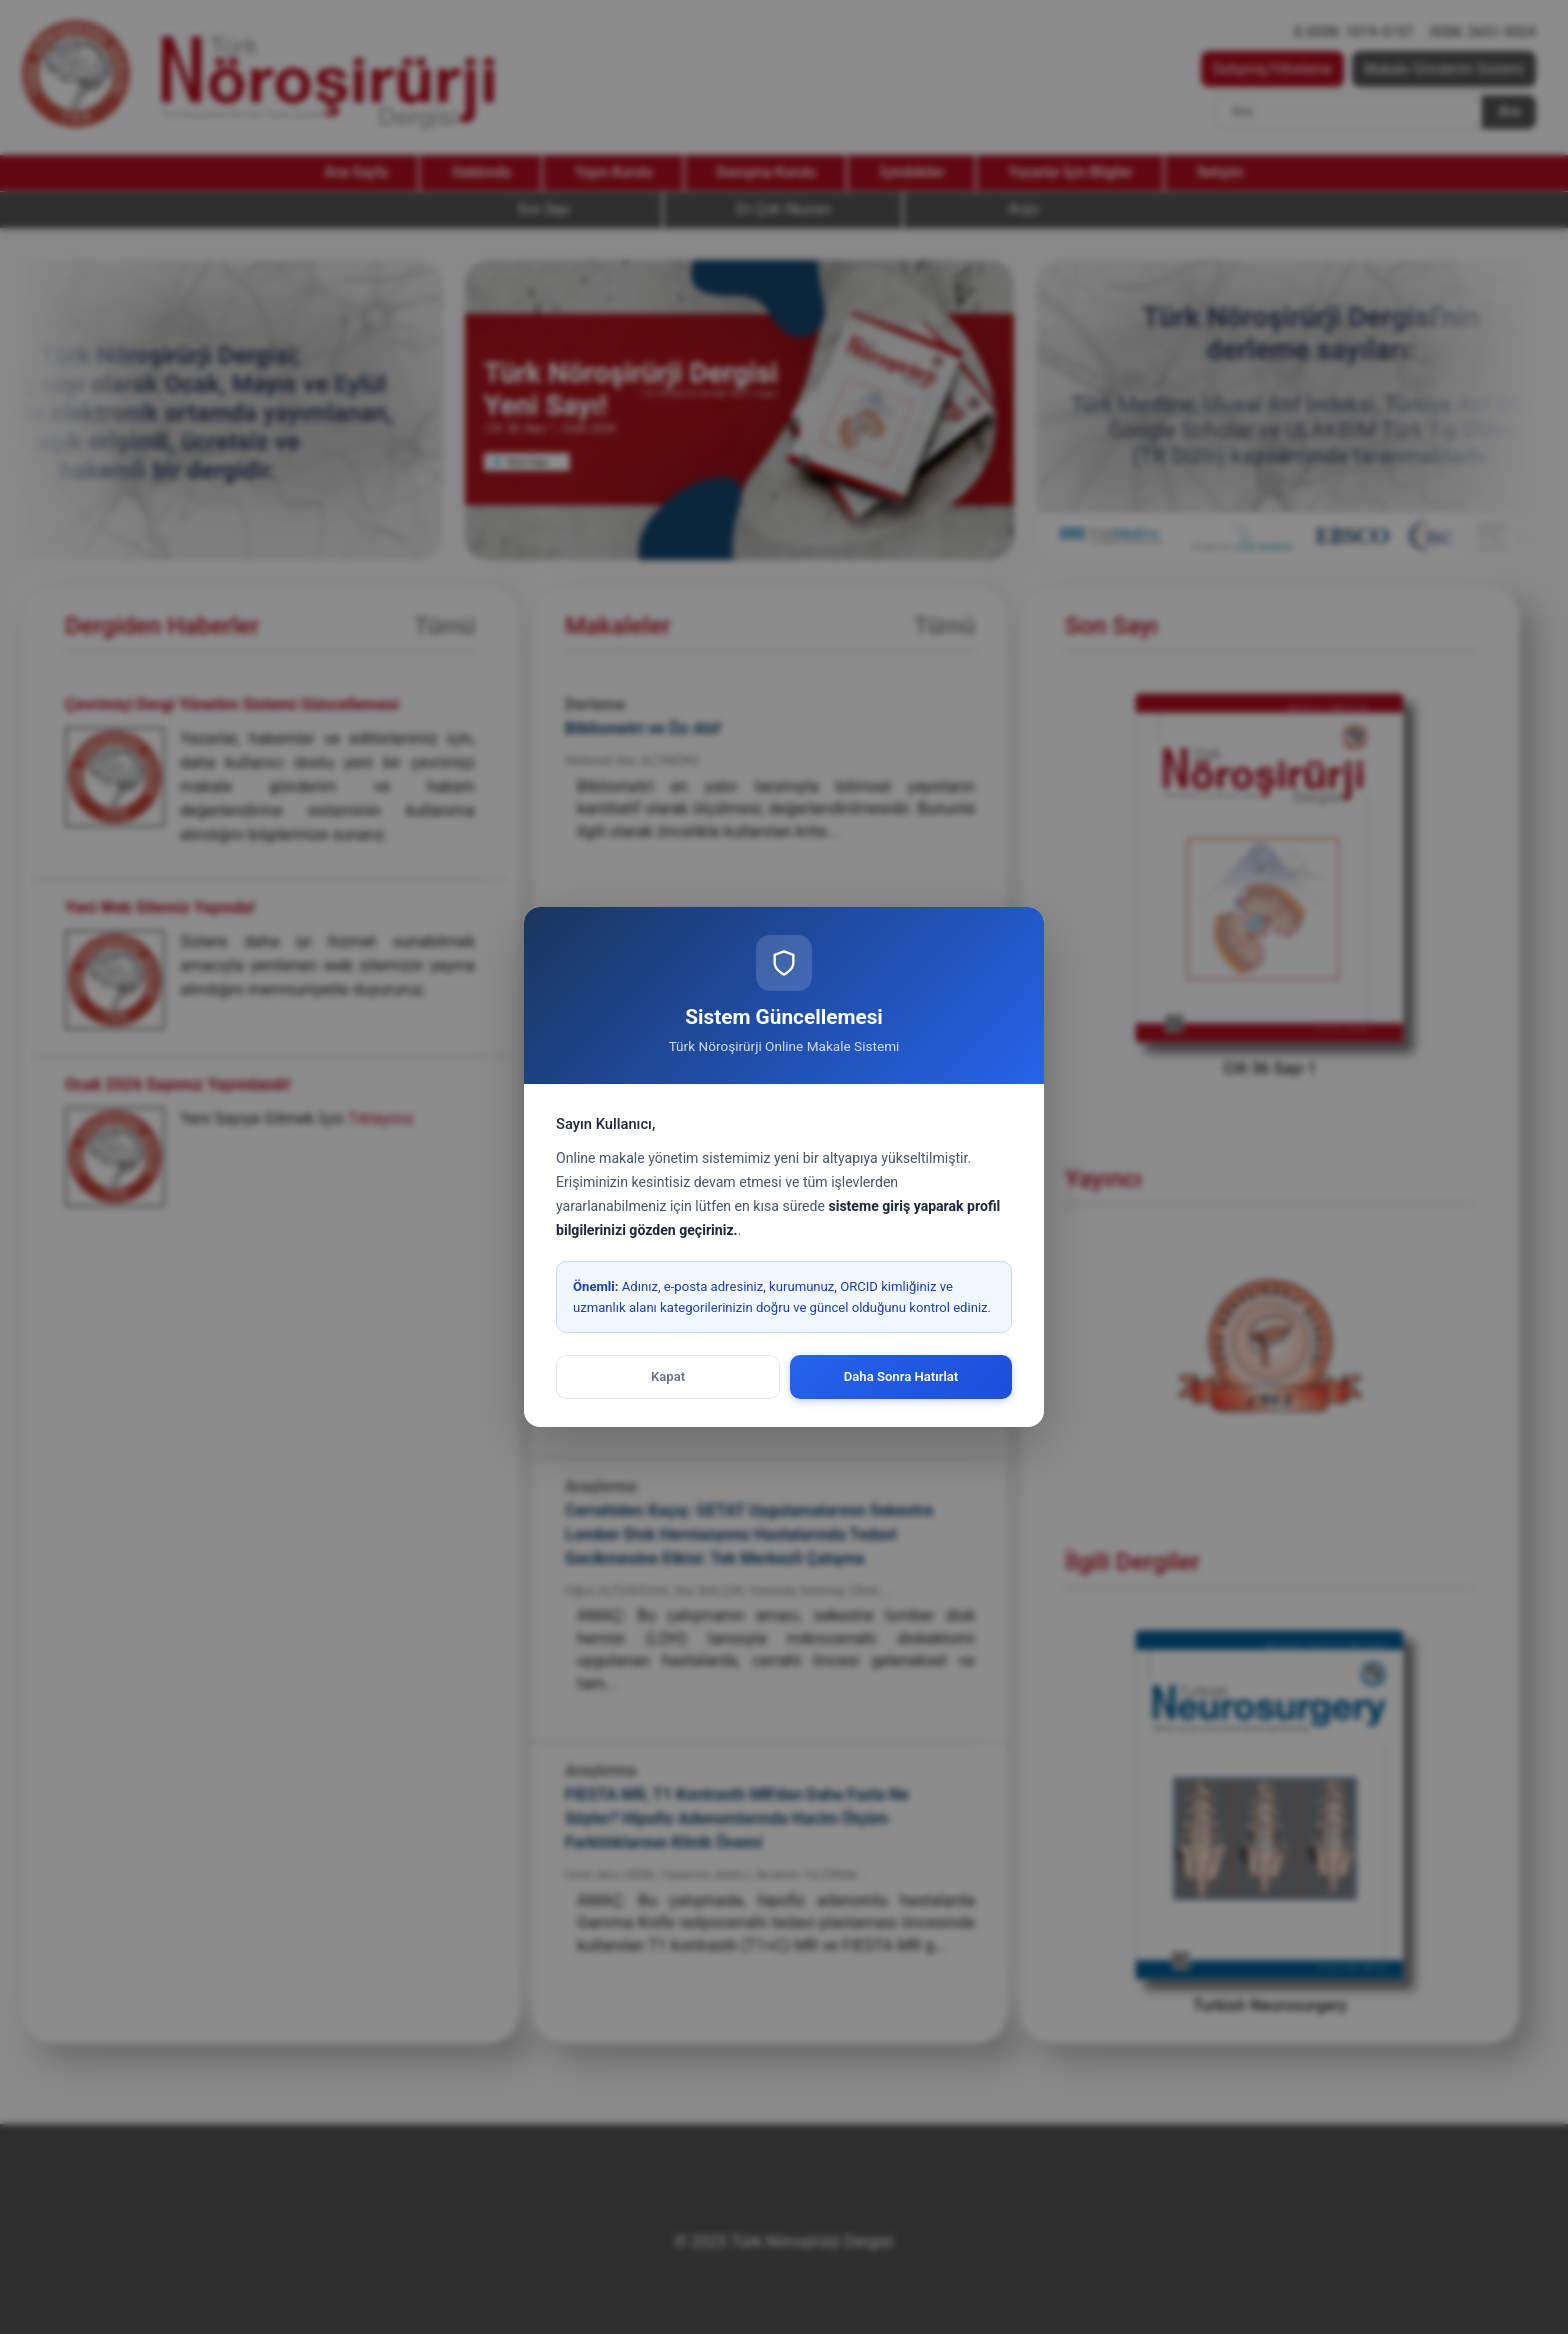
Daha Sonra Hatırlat (901, 1376)
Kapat (668, 1376)
